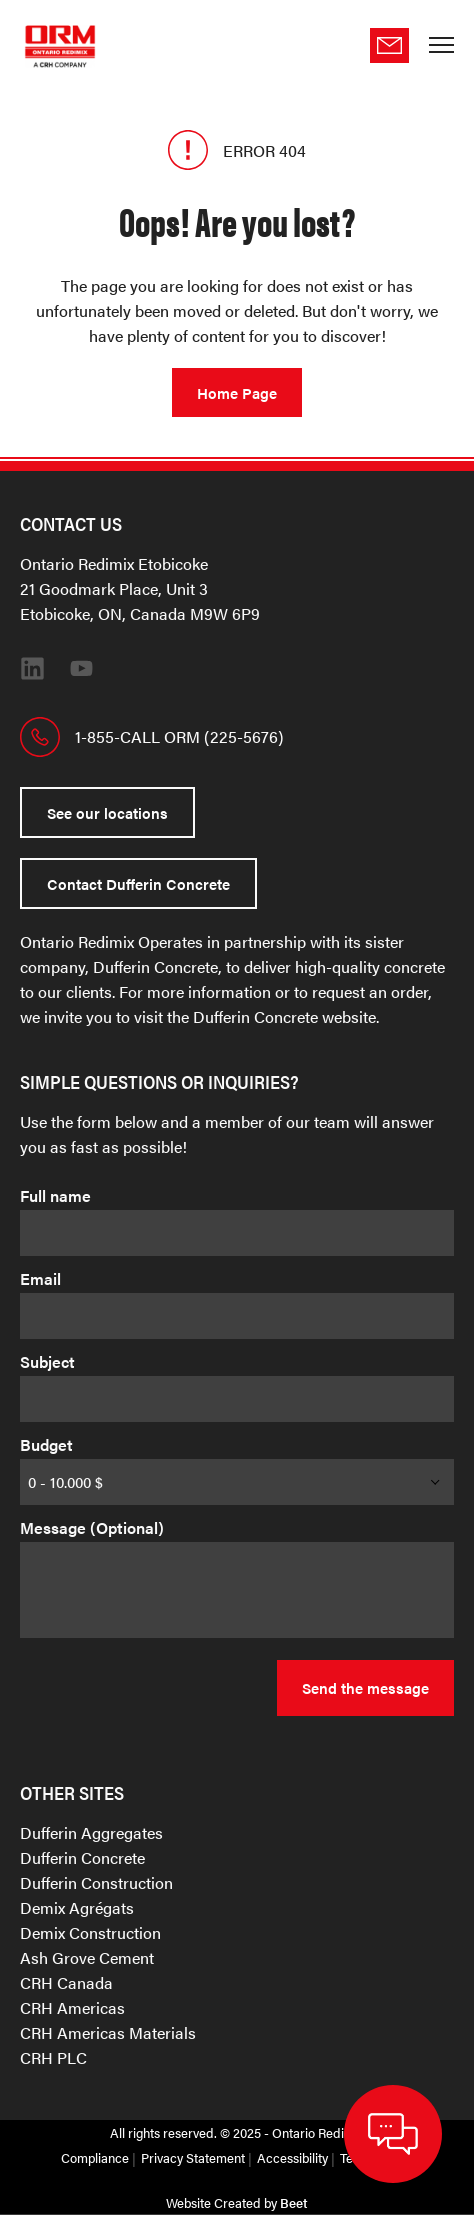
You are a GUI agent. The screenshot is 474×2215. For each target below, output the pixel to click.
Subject (47, 1361)
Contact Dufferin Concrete (138, 883)
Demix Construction (90, 1932)
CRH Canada (66, 1982)
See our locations (107, 812)
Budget (46, 1444)
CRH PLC (53, 2057)
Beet (294, 2202)
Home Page (237, 392)
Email (40, 1278)
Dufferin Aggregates (91, 1832)
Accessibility (292, 2157)
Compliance (95, 2157)
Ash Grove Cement (87, 1957)
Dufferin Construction (96, 1882)
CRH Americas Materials (108, 2032)
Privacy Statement (193, 2157)
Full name (55, 1195)
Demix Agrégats (77, 1907)
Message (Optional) (92, 1527)
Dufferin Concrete (82, 1857)
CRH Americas (72, 2007)
